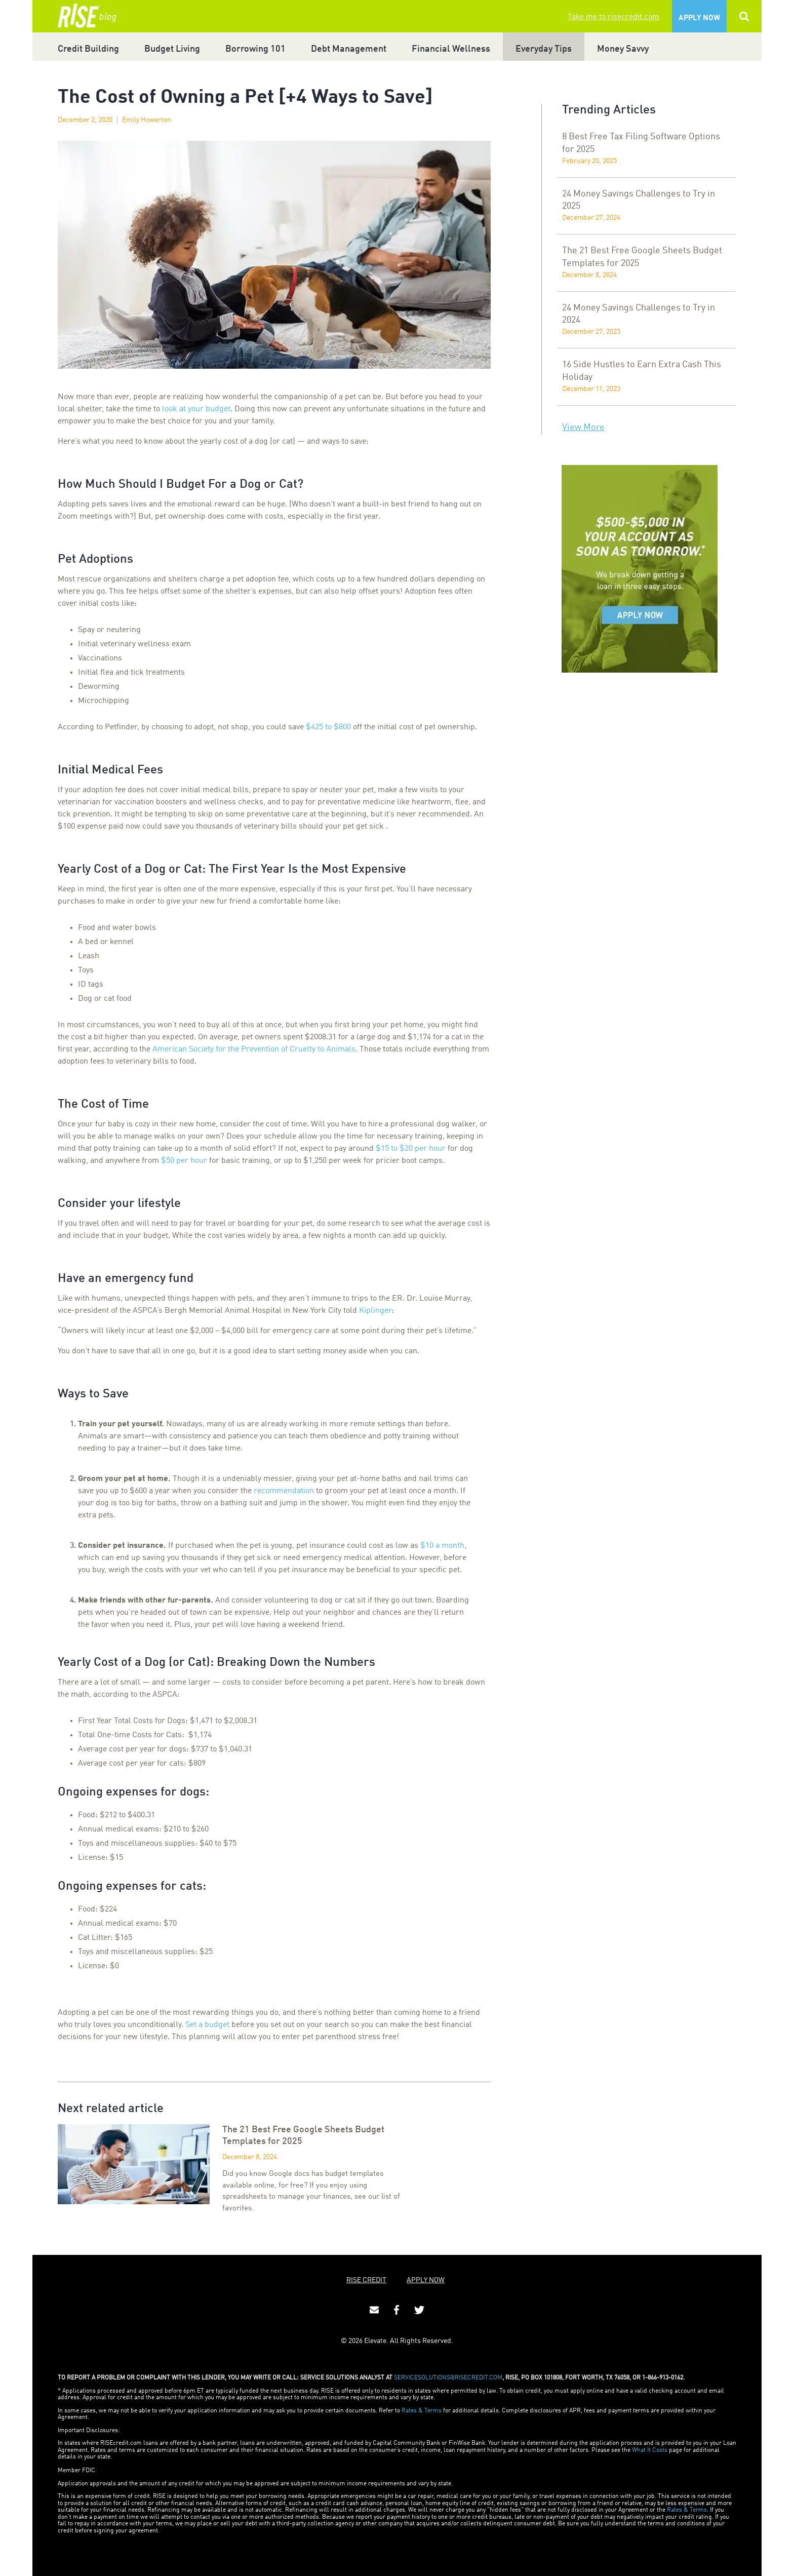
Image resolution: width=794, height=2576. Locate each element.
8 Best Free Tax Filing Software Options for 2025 (641, 143)
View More (583, 427)
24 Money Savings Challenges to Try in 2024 (638, 314)
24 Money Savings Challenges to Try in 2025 (638, 200)
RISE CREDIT (366, 2280)
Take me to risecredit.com (613, 17)
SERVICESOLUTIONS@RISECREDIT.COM (448, 2378)
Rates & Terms (422, 2411)
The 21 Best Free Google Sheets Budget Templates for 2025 (642, 257)
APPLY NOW (426, 2280)
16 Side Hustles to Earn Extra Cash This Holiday (641, 371)
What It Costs (649, 2450)
